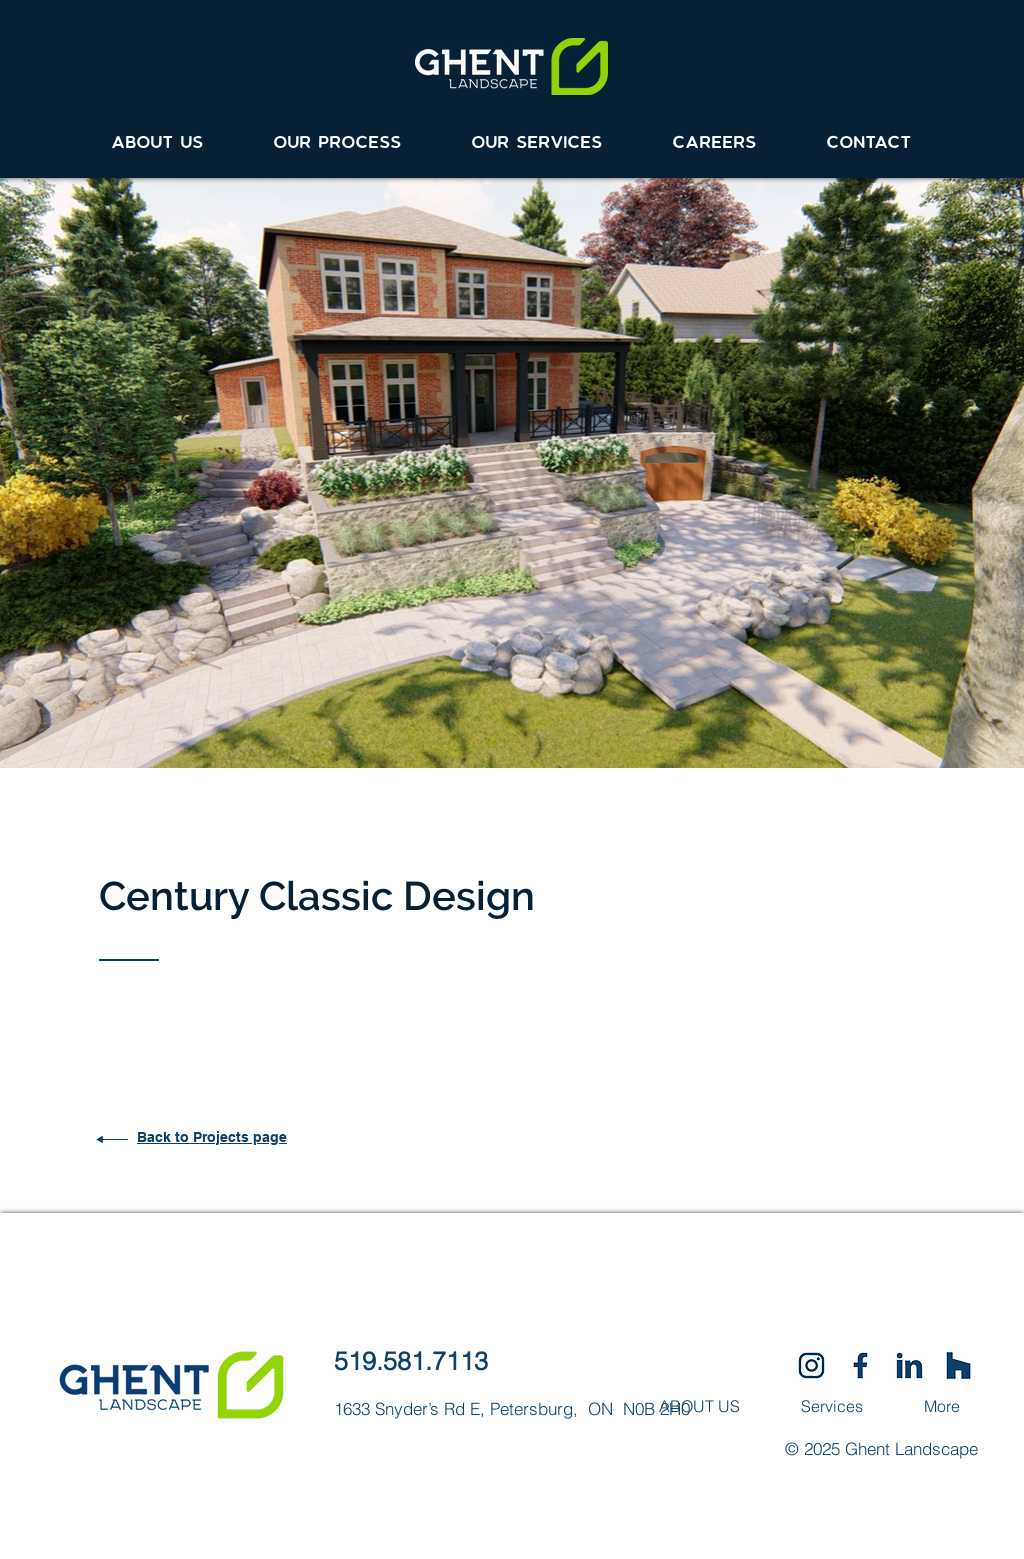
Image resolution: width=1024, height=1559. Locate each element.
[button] (537, 134)
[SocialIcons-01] (860, 1365)
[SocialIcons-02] (811, 1365)
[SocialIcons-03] (958, 1365)
